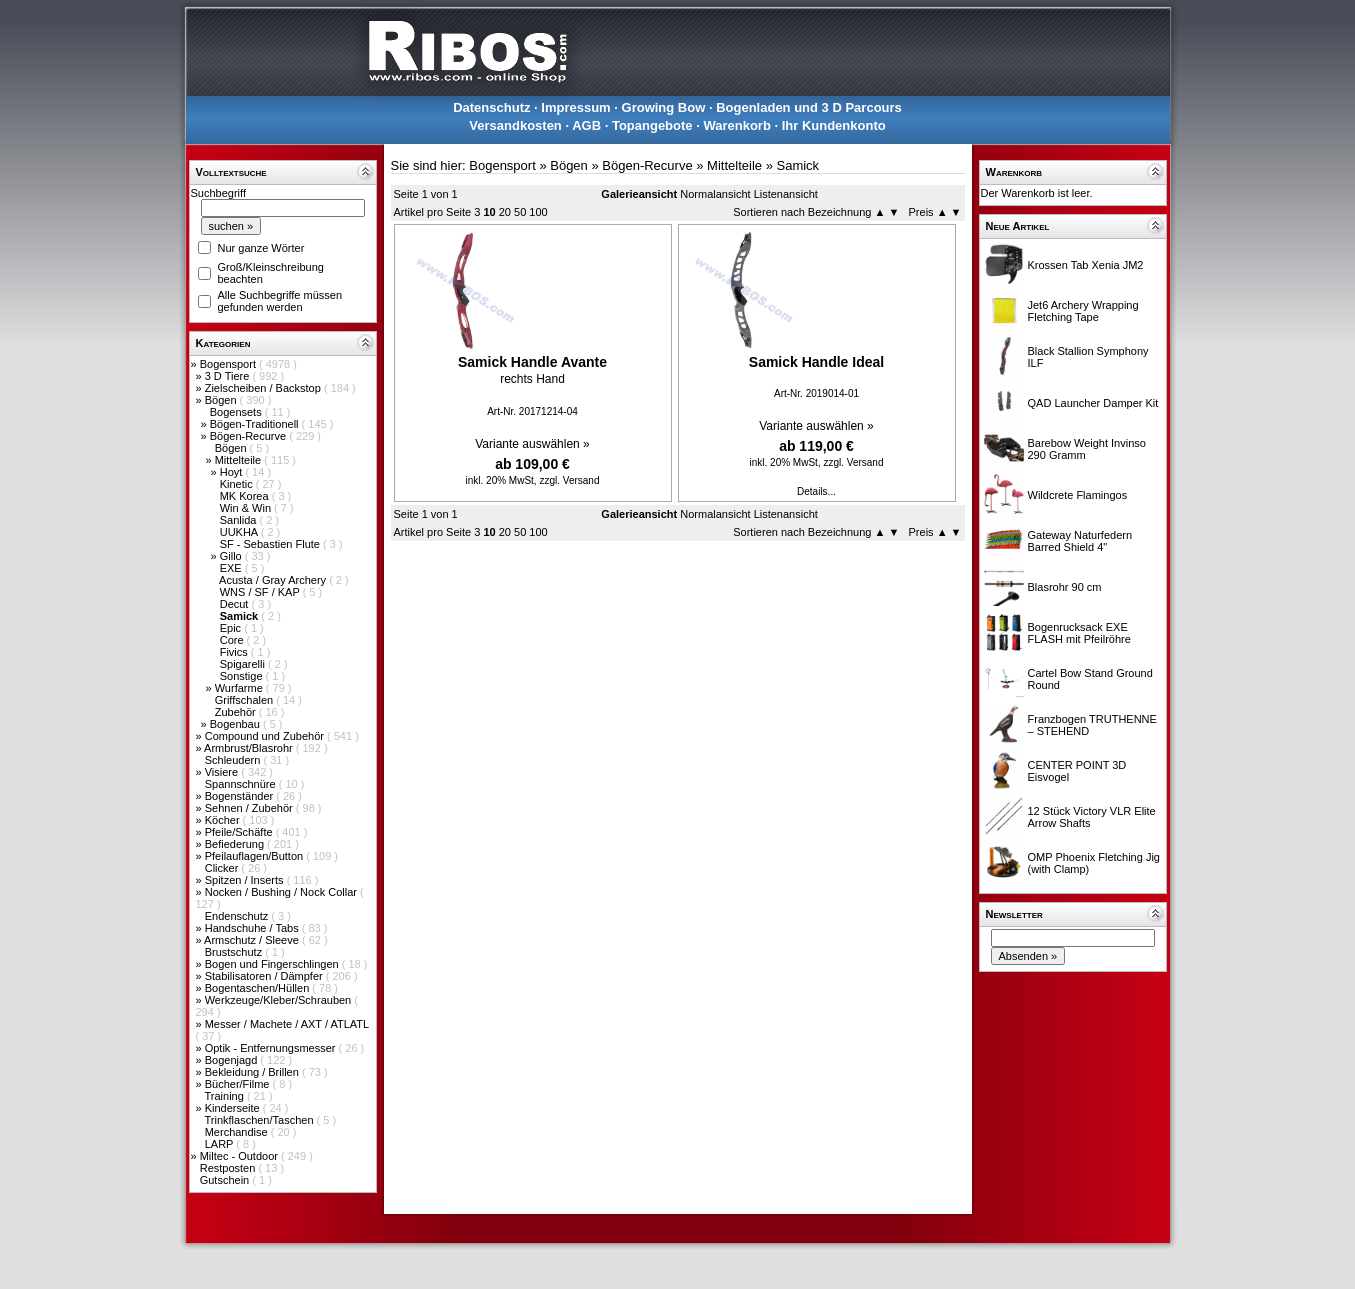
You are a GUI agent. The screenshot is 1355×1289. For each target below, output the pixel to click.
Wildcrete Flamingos (1078, 495)
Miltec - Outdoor (240, 1156)
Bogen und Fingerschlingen (273, 964)
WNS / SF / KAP (261, 592)
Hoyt (233, 472)
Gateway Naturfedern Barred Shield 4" (1080, 541)
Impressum (575, 107)
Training (225, 1096)
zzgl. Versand (569, 480)
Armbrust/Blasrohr (250, 748)
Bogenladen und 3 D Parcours (809, 107)
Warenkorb (736, 125)
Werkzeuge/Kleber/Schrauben (280, 1000)
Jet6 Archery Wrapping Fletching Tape (1083, 311)
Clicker (223, 868)
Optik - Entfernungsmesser (272, 1048)
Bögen (222, 400)
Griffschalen (246, 700)
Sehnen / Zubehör (250, 808)
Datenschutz (491, 107)
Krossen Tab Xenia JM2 (1086, 265)
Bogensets (237, 412)
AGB (586, 125)
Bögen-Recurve (250, 436)
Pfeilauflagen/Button (256, 856)
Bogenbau (236, 724)
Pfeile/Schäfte (240, 832)
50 (520, 212)
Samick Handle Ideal (816, 362)
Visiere (223, 772)
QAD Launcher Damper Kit (1093, 403)
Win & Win (247, 508)
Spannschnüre (242, 784)
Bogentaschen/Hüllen (259, 988)
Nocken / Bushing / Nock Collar (282, 892)
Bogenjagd (233, 1060)
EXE (232, 568)
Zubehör (237, 712)
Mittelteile (240, 460)
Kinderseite (234, 1108)
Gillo (232, 556)
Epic (232, 628)
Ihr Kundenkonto (834, 125)
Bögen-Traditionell (256, 424)
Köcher (224, 820)
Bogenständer (241, 796)
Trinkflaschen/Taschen (260, 1120)
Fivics (235, 652)
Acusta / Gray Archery (274, 580)
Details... (816, 491)
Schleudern (234, 760)
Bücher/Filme (239, 1084)
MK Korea (246, 496)
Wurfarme (240, 688)
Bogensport (229, 364)
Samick (797, 165)
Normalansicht (715, 194)
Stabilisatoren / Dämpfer (265, 976)
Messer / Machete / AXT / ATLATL (287, 1024)
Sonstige (243, 676)
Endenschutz (238, 916)
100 (538, 212)
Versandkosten (515, 125)
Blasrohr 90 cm (1065, 587)
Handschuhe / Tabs (253, 928)
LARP (221, 1144)
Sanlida (240, 520)
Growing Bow (664, 107)
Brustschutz (235, 952)
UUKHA (240, 532)
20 (505, 212)
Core (233, 640)
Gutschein (226, 1180)
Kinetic (238, 484)
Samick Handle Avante (532, 362)
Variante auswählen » (532, 444)
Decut (236, 604)
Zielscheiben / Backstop (264, 388)
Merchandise (238, 1132)
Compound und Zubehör (266, 736)
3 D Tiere (229, 376)
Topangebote (652, 125)
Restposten (229, 1168)
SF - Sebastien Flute (271, 544)
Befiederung (236, 844)
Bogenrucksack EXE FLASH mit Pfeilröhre (1079, 633)
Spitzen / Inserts (246, 880)
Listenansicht (786, 194)
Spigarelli (244, 664)
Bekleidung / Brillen (253, 1072)
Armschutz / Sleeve (253, 940)
